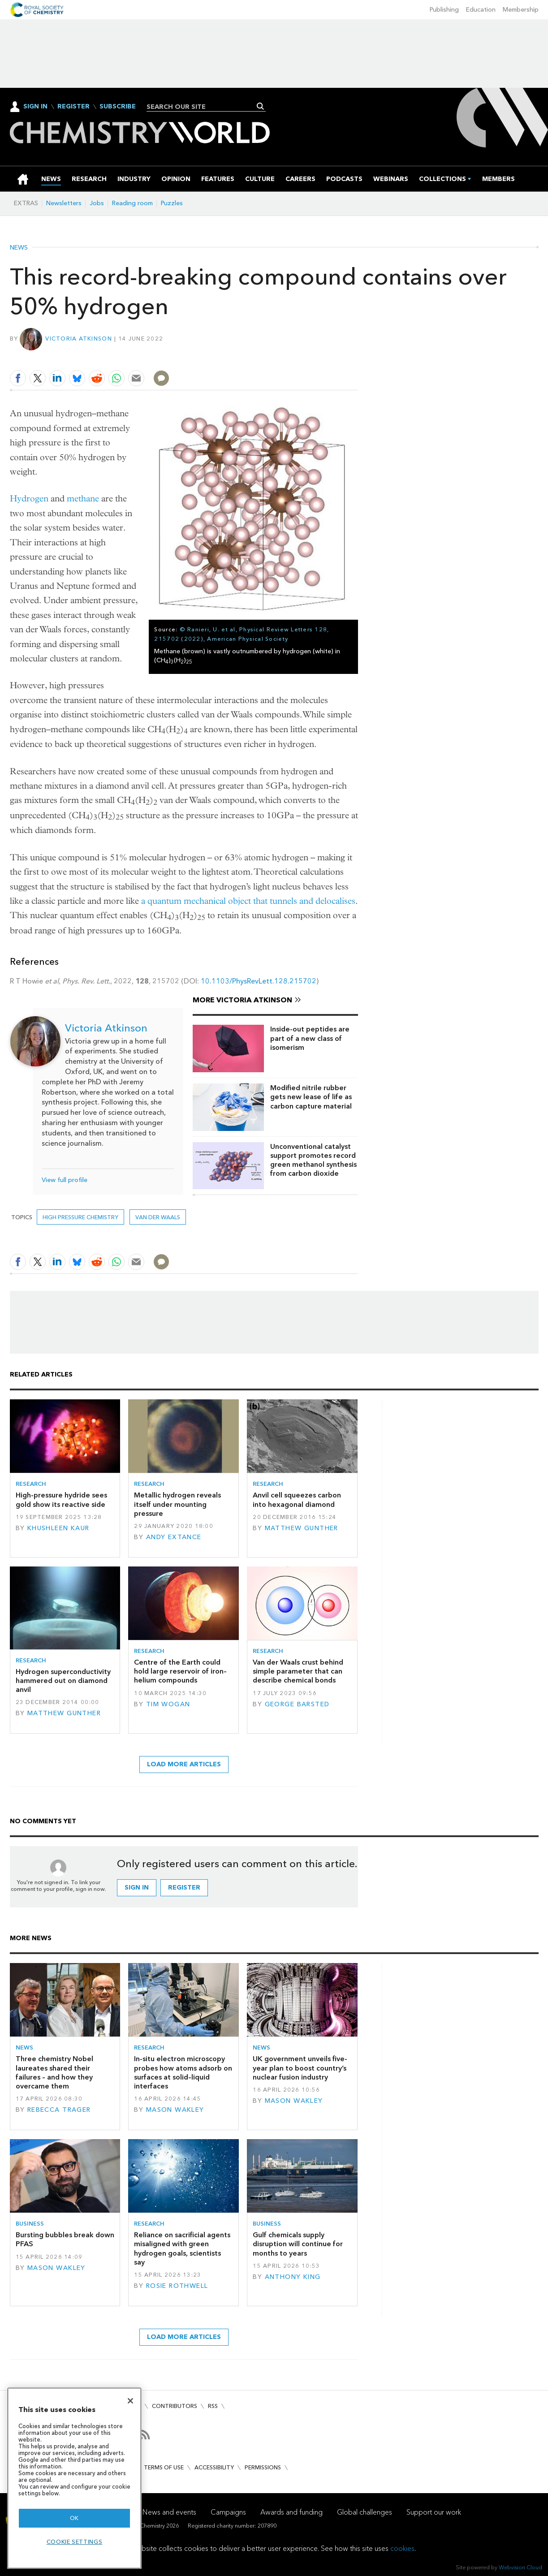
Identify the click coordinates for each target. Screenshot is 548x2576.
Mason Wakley (175, 2110)
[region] (74, 2478)
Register (73, 106)
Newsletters (64, 203)
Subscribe (117, 106)
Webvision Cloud (520, 2567)
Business (30, 2223)
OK (74, 2518)
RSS (213, 2406)
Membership (521, 9)
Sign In (35, 106)
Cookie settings (75, 2541)
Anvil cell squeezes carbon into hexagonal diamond (297, 1499)
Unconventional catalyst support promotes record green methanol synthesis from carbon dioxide (313, 1160)
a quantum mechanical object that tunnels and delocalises (248, 901)
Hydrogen (29, 498)
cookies (402, 2548)
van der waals (157, 1217)
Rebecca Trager (59, 2110)
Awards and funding (291, 2512)
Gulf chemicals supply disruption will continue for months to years (298, 2244)
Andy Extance (174, 1537)
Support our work (433, 2512)
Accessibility (214, 2467)
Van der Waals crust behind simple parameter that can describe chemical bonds (298, 1671)
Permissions (263, 2467)
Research (31, 1483)
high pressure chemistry (80, 1217)
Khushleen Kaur (58, 1528)
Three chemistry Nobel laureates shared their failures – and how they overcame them (54, 2072)
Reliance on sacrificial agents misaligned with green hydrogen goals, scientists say (182, 2248)
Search (260, 106)
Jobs (97, 203)
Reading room (132, 203)
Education (481, 9)
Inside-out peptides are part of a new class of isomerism (310, 1038)
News (19, 247)
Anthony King (293, 2277)
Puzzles (172, 203)
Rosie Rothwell (177, 2286)
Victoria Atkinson (78, 338)
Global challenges (364, 2512)
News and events (169, 2512)
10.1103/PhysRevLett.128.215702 (258, 981)
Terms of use (164, 2467)
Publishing (444, 9)
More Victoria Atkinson (242, 1000)
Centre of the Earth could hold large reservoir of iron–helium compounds (180, 1671)
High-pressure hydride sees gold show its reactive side (61, 1499)
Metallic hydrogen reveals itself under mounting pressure (177, 1504)
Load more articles (184, 1764)
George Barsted (297, 1704)
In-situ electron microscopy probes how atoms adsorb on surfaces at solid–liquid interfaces (183, 2072)
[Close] (130, 2401)
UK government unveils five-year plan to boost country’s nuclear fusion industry (300, 2067)
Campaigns (228, 2512)
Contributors (174, 2406)
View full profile (64, 1180)
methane (83, 498)
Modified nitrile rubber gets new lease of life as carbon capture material (311, 1096)
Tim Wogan (168, 1704)
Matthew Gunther (301, 1528)
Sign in (137, 1887)
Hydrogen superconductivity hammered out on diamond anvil (63, 1680)
